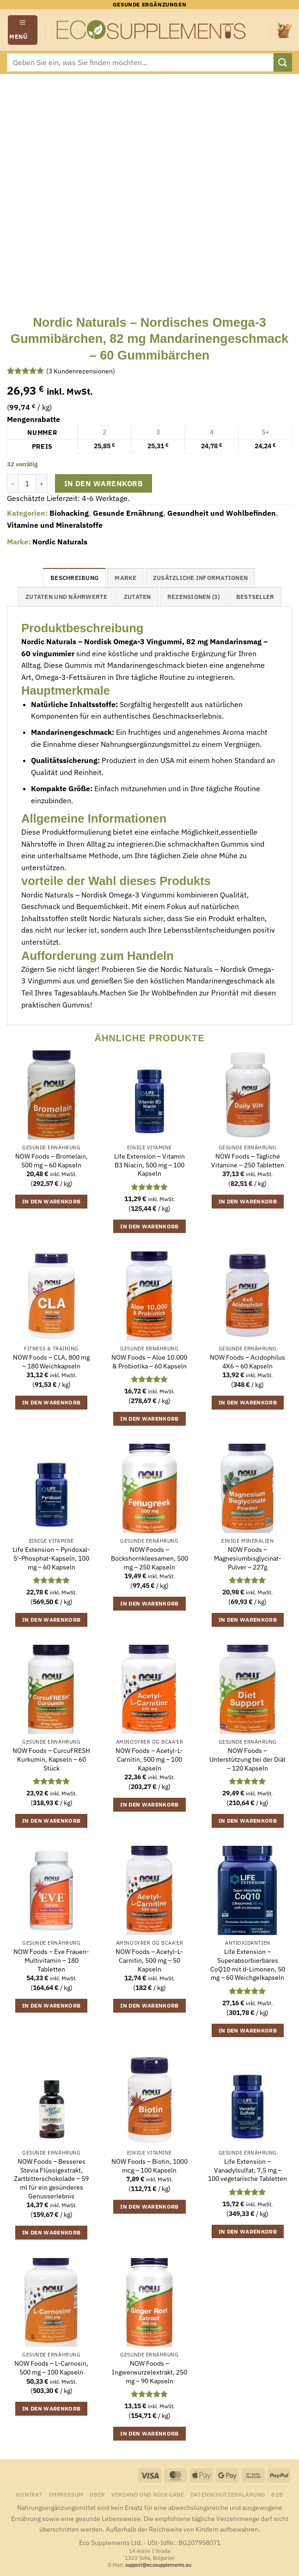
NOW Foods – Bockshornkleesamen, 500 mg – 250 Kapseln (149, 1558)
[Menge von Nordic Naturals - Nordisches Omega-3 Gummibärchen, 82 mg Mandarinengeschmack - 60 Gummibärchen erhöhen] (42, 483)
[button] (23, 29)
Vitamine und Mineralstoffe (55, 525)
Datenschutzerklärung (227, 2494)
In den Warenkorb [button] (51, 1201)
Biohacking (69, 513)
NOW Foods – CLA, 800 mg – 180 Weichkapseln (51, 1361)
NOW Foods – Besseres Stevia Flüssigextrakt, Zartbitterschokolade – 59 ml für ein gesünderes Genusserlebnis (51, 2178)
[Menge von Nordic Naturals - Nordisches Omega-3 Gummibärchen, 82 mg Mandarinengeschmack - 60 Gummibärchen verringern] (12, 483)
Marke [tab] (125, 578)
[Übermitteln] (283, 62)
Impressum (66, 2494)
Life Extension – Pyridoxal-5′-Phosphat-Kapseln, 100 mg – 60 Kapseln (51, 1558)
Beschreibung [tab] (74, 578)
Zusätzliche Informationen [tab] (200, 578)
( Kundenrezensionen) (80, 370)
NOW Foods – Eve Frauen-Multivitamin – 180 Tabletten (51, 1960)
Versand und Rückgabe (147, 2494)
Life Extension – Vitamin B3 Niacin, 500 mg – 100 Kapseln (149, 1165)
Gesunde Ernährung (128, 513)
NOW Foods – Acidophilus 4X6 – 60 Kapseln (247, 1361)
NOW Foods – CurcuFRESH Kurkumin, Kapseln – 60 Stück (51, 1759)
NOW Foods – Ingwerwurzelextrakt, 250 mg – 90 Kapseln (149, 2372)
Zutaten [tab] (137, 597)
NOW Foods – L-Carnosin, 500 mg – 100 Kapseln (51, 2367)
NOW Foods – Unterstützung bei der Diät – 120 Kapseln (247, 1759)
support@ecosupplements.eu (158, 2565)
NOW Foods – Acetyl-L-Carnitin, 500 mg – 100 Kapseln (149, 1759)
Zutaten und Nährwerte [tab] (66, 597)
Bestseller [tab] (255, 597)
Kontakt (29, 2494)
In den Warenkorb (103, 483)
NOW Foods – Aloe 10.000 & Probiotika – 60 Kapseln (149, 1361)
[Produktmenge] (27, 483)
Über (97, 2494)
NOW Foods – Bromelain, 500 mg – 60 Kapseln (51, 1160)
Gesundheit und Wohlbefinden (221, 513)
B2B (277, 2494)
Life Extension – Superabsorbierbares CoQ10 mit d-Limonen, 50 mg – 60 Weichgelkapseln (247, 1964)
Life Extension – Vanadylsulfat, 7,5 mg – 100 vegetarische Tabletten (247, 2170)
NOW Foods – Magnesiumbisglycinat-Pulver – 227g (247, 1558)
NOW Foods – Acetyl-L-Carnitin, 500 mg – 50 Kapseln (149, 1960)
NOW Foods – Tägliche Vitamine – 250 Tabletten (247, 1160)
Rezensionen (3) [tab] (193, 597)
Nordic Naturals (59, 541)
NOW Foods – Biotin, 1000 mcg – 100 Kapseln (149, 2165)
